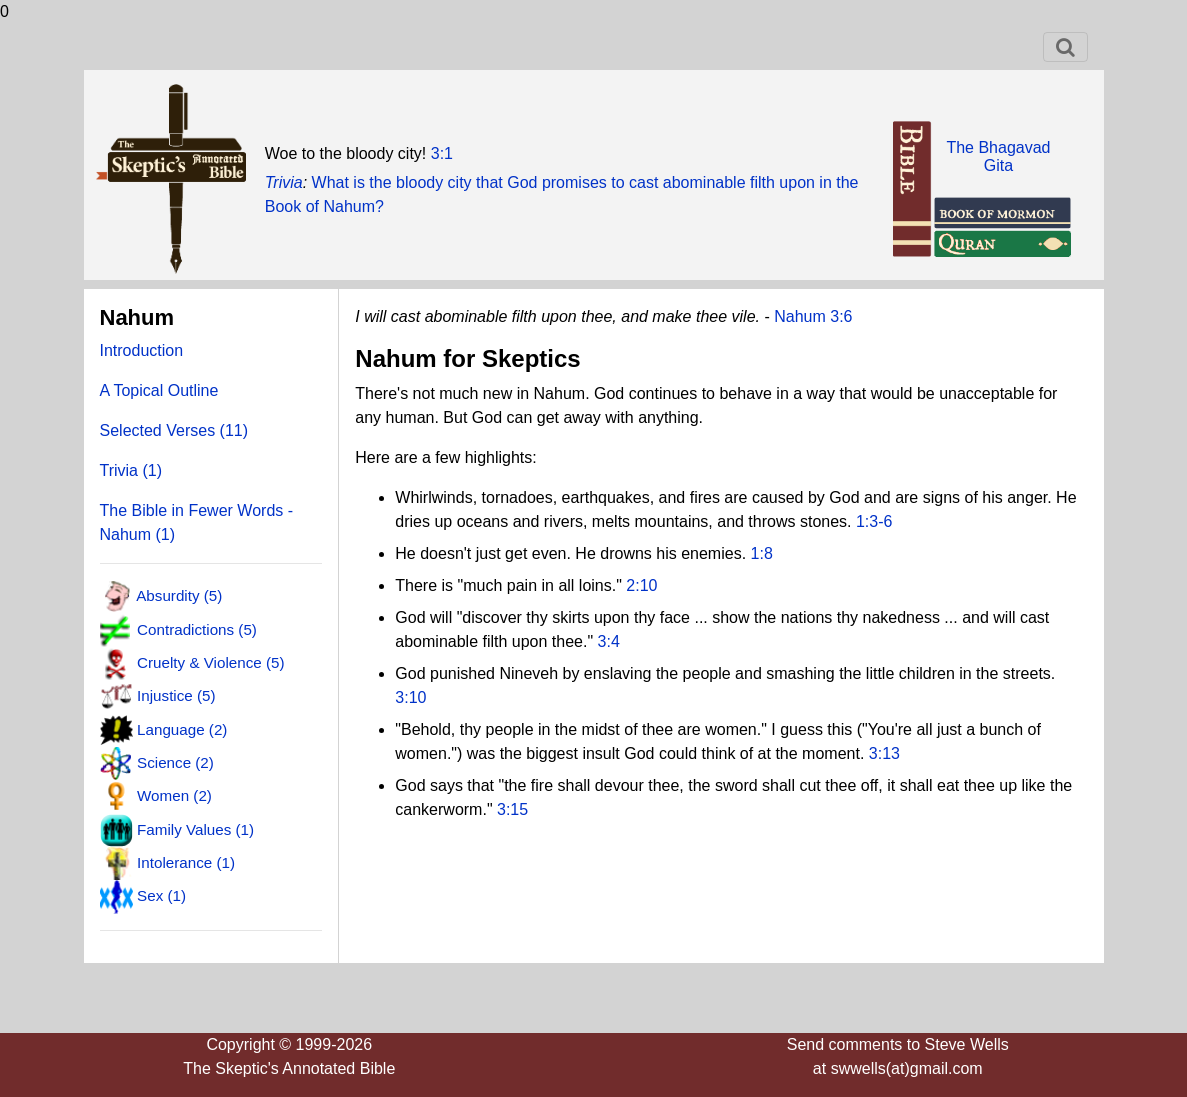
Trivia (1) (131, 470)
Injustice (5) (176, 695)
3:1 (442, 153)
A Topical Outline (159, 390)
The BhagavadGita (998, 156)
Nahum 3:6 (813, 316)
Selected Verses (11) (174, 430)
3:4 (609, 641)
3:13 (884, 753)
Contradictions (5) (197, 628)
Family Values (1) (195, 828)
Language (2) (182, 728)
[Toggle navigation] (1065, 47)
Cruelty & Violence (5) (210, 662)
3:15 (512, 809)
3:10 (410, 697)
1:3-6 (874, 521)
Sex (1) (161, 895)
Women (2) (174, 795)
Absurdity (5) (179, 595)
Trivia (284, 182)
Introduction (142, 350)
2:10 (641, 585)
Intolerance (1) (186, 862)
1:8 (762, 553)
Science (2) (175, 762)
